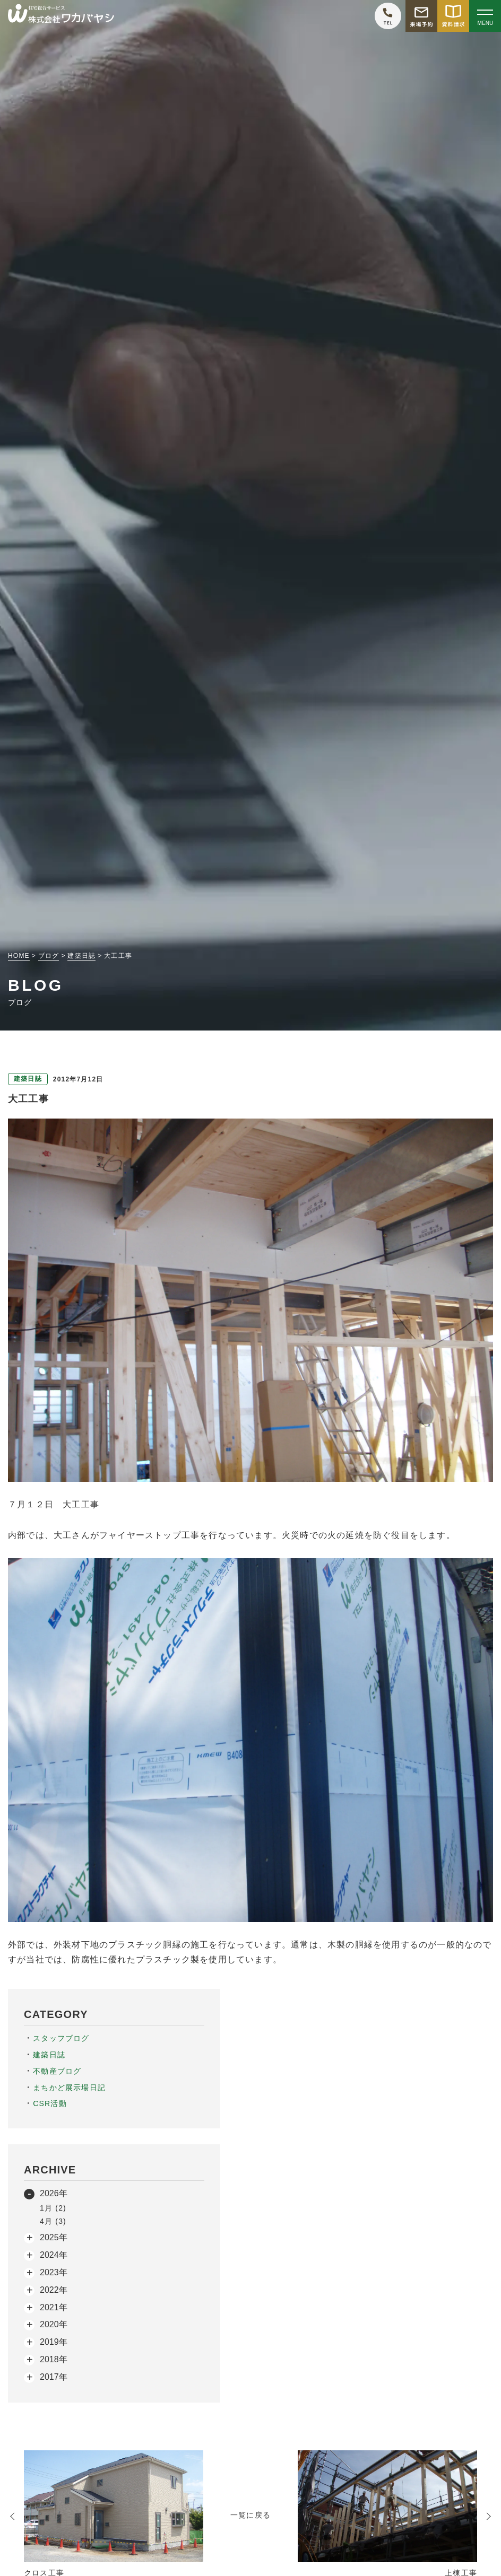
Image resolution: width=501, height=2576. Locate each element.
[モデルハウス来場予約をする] (421, 16)
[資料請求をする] (453, 16)
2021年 (53, 2307)
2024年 (53, 2254)
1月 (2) (53, 2208)
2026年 (53, 2193)
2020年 (53, 2324)
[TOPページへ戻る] (61, 16)
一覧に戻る (250, 2515)
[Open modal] (485, 16)
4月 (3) (53, 2221)
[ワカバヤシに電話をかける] (388, 16)
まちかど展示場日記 (69, 2087)
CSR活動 (50, 2103)
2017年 (53, 2376)
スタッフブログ (61, 2038)
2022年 (53, 2289)
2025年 (53, 2237)
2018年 (53, 2359)
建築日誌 (49, 2054)
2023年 (53, 2272)
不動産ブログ (57, 2071)
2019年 (53, 2341)
